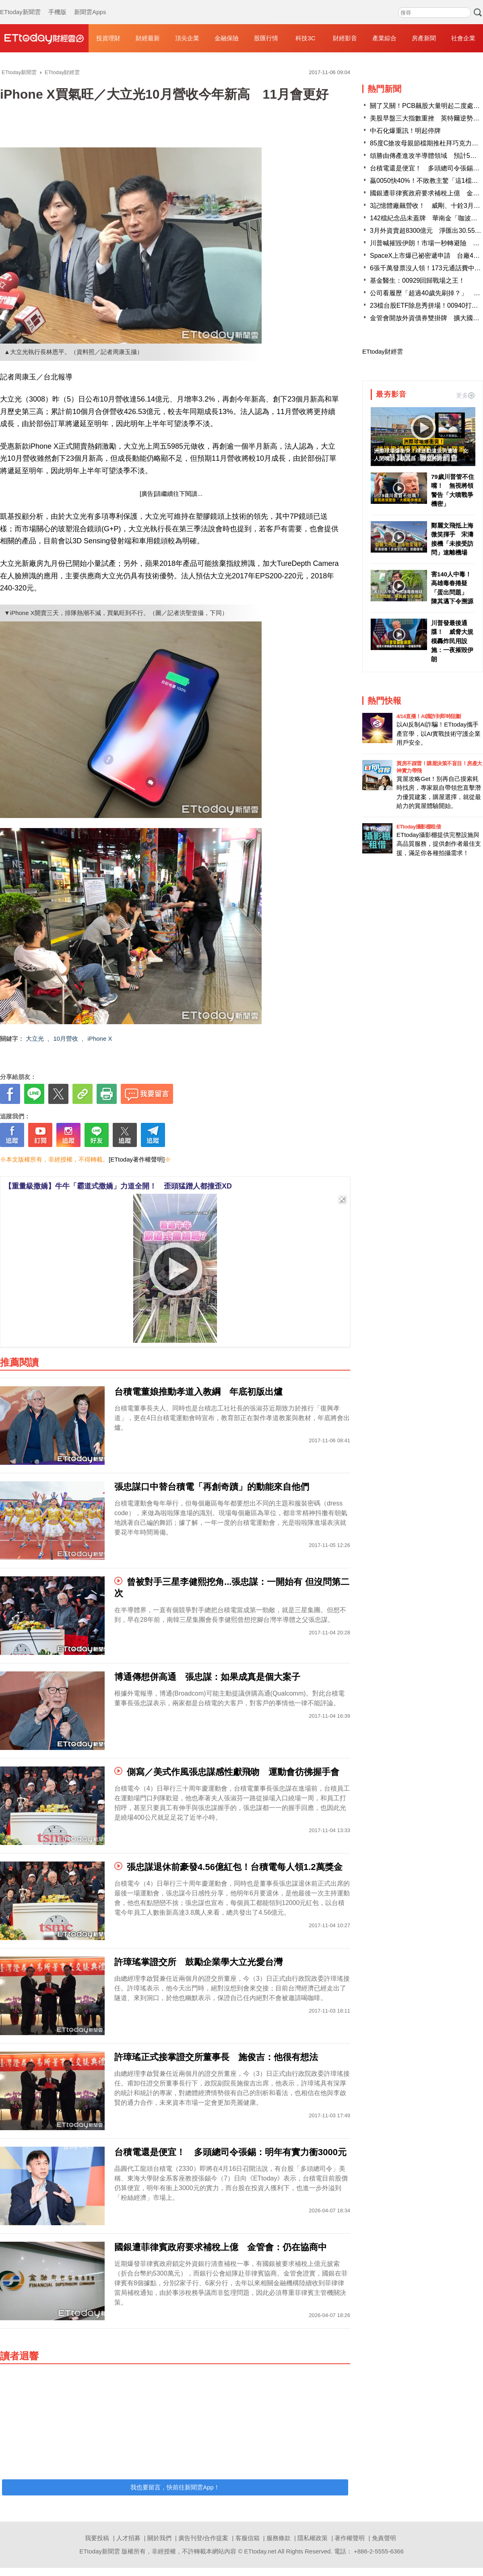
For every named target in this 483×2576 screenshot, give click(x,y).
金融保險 (227, 38)
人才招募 (128, 2538)
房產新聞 (424, 38)
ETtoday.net (260, 2551)
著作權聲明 (349, 2538)
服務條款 (278, 2538)
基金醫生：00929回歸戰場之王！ (417, 280)
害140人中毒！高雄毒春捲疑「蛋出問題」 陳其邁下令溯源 (452, 588)
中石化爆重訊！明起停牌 (405, 130)
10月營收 (66, 1038)
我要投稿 (97, 2538)
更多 (465, 395)
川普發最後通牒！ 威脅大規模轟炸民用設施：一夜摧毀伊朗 (452, 641)
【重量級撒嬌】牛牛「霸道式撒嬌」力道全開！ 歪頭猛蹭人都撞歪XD (118, 1186)
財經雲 (44, 38)
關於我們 (159, 2538)
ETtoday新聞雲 (20, 4)
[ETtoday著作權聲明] (137, 1159)
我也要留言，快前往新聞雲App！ (175, 2487)
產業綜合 (384, 38)
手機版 (57, 4)
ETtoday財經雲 (382, 351)
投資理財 (108, 38)
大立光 (35, 1038)
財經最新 (148, 38)
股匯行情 (266, 38)
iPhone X (100, 1038)
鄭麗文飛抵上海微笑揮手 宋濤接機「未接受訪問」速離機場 (452, 539)
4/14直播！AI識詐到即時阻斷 (428, 716)
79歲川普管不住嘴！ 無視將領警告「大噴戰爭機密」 (452, 490)
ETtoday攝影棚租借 (418, 827)
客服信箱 (247, 2538)
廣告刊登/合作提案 (203, 2538)
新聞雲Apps (90, 4)
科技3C (305, 38)
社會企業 (463, 38)
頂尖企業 (187, 38)
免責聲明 (384, 2538)
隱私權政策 (312, 2538)
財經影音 (345, 38)
